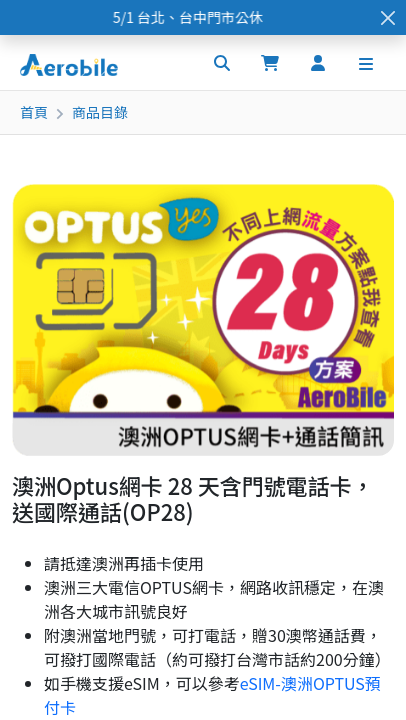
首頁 (34, 112)
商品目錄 (100, 112)
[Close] (388, 17)
